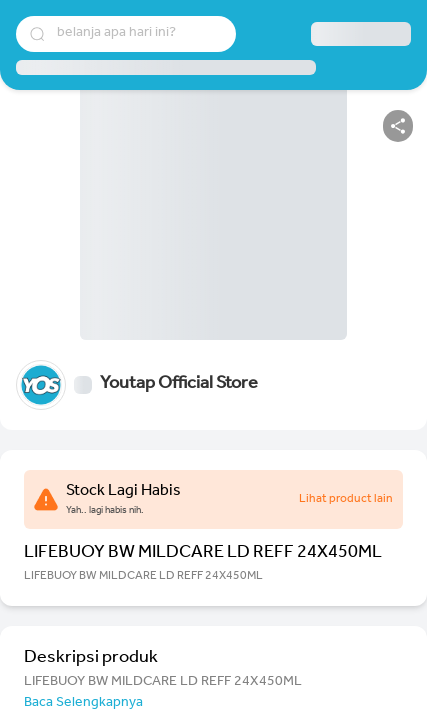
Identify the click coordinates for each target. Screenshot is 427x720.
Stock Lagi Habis (123, 492)
